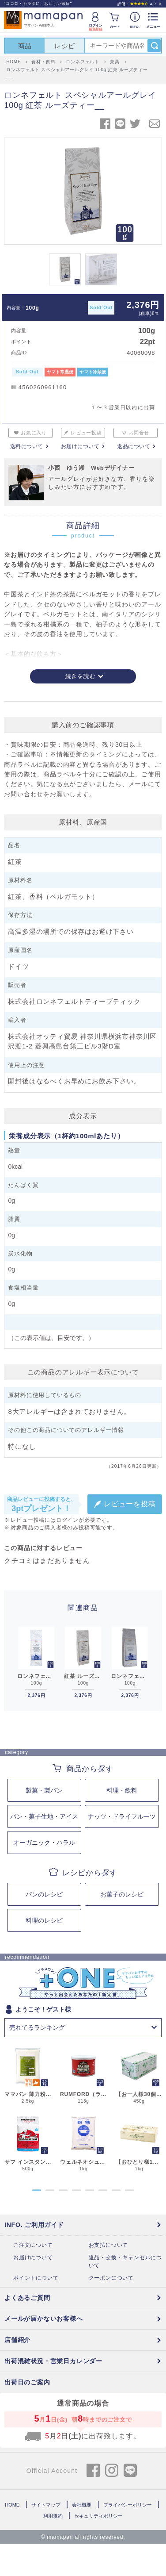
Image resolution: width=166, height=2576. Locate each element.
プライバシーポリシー (127, 2504)
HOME (12, 2504)
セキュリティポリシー (98, 2515)
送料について (26, 446)
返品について (133, 446)
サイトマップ (45, 2504)
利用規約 (53, 2515)
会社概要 (81, 2504)
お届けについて (80, 446)
